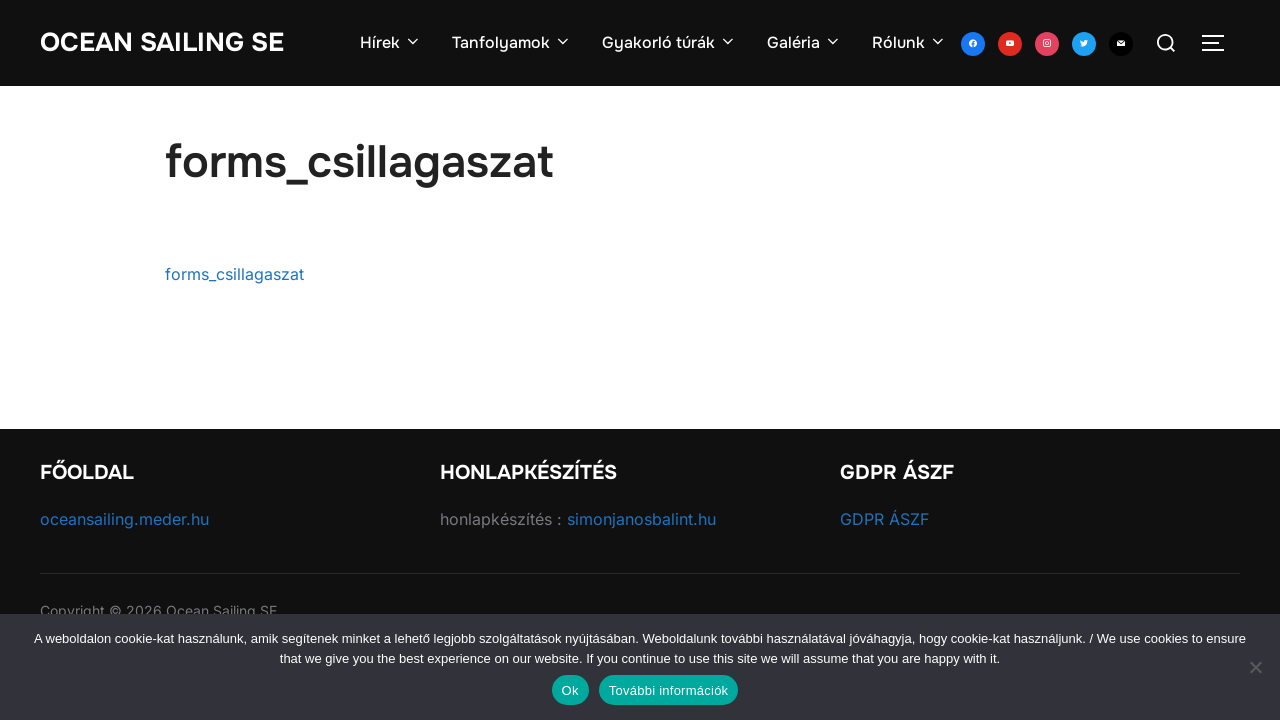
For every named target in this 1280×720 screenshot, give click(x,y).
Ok (570, 690)
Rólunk (909, 42)
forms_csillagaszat (234, 274)
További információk (669, 690)
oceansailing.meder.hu (124, 519)
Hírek (391, 42)
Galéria (804, 42)
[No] (1255, 667)
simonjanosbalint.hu (641, 519)
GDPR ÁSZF (884, 519)
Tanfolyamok (512, 42)
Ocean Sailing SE (162, 42)
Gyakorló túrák (669, 42)
